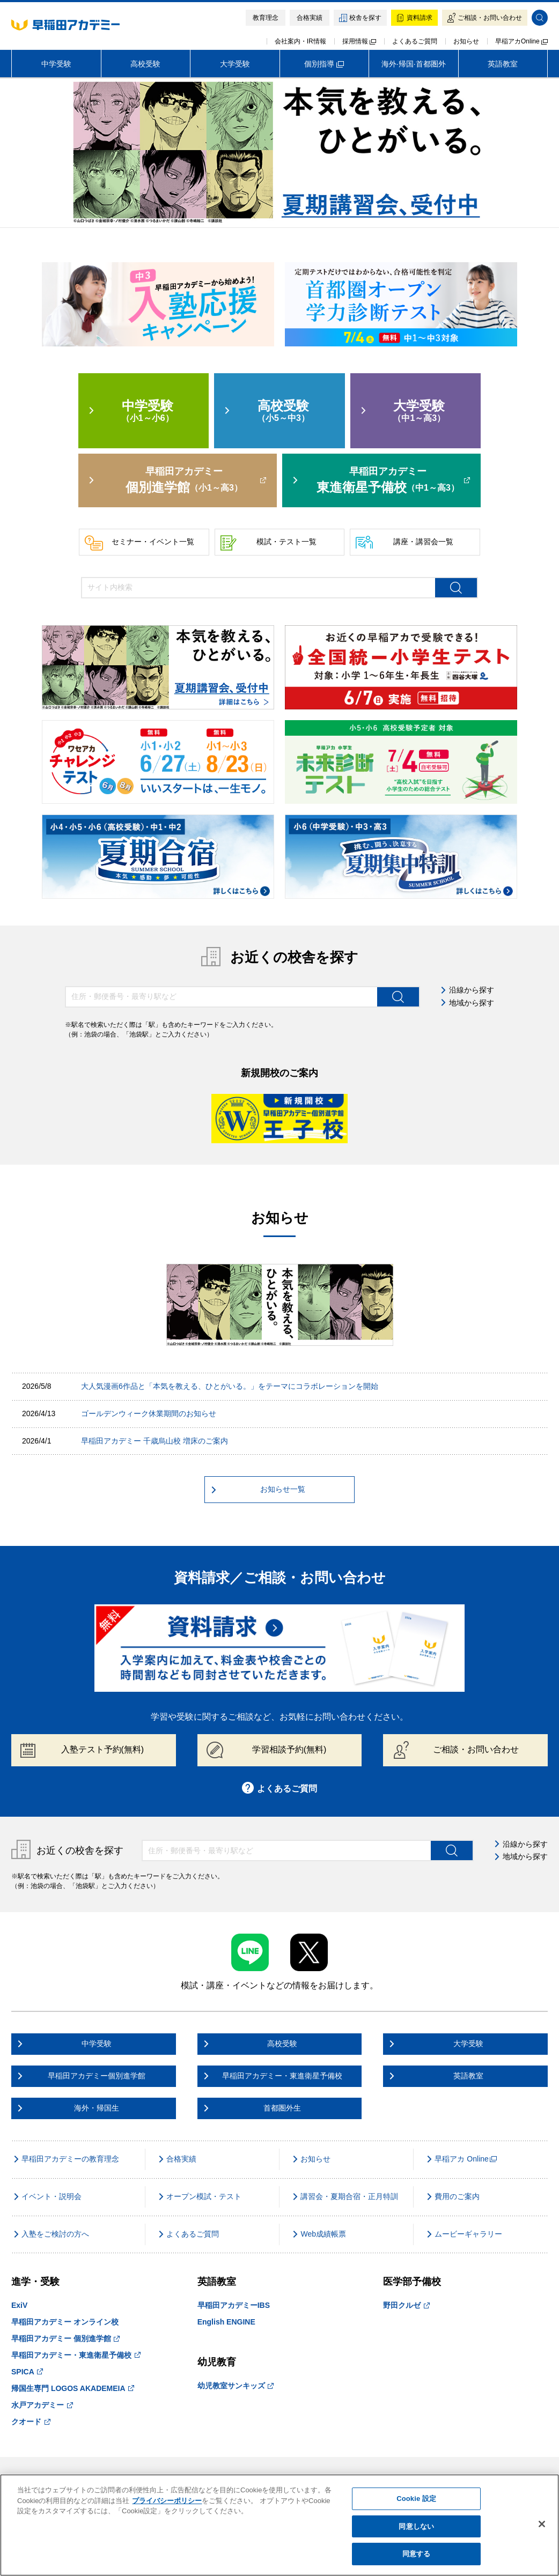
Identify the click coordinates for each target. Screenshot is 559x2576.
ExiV (19, 2305)
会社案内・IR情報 (300, 41)
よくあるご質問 (414, 41)
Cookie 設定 (416, 2498)
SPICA (27, 2371)
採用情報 (359, 41)
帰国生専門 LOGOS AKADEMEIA (72, 2388)
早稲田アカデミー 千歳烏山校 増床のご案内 (154, 1441)
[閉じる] (542, 2524)
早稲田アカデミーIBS (233, 2305)
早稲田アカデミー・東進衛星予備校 (76, 2355)
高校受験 (145, 64)
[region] (279, 2525)
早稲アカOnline (521, 41)
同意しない (416, 2526)
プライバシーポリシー (167, 2501)
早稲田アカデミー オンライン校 (65, 2322)
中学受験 (56, 64)
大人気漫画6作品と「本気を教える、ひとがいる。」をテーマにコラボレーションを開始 (229, 1386)
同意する (416, 2554)
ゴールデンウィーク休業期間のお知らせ (148, 1413)
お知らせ (466, 41)
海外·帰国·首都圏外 (413, 64)
